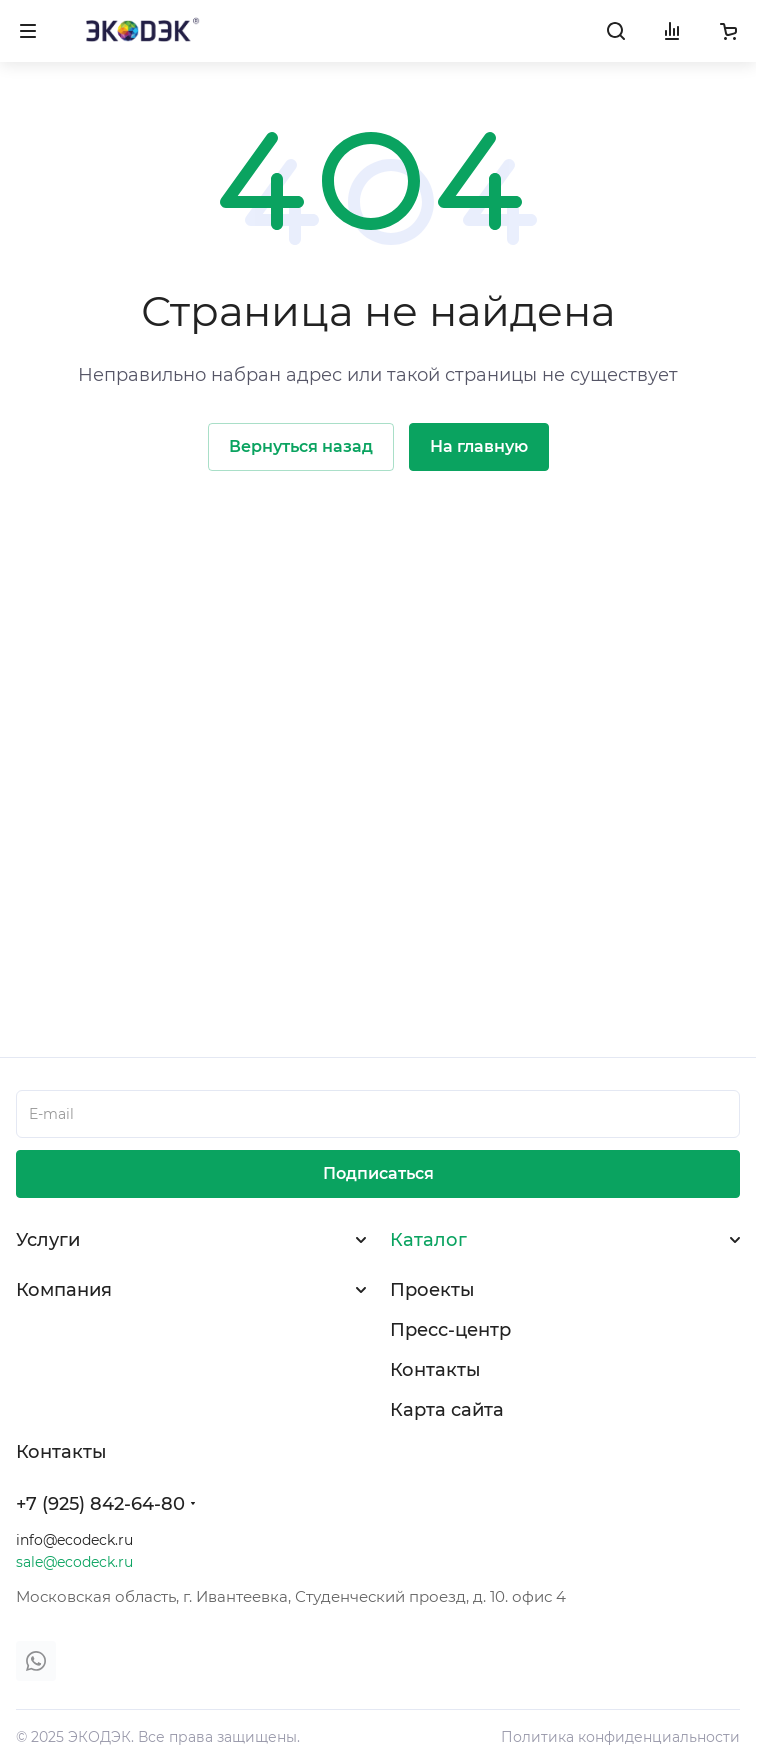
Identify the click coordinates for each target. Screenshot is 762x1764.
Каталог (428, 1240)
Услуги (48, 1240)
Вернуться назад (301, 446)
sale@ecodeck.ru (74, 1562)
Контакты (435, 1370)
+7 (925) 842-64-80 (100, 1504)
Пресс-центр (450, 1330)
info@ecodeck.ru (74, 1540)
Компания (64, 1290)
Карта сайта (447, 1410)
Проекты (432, 1290)
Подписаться (378, 1173)
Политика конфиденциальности (620, 1737)
